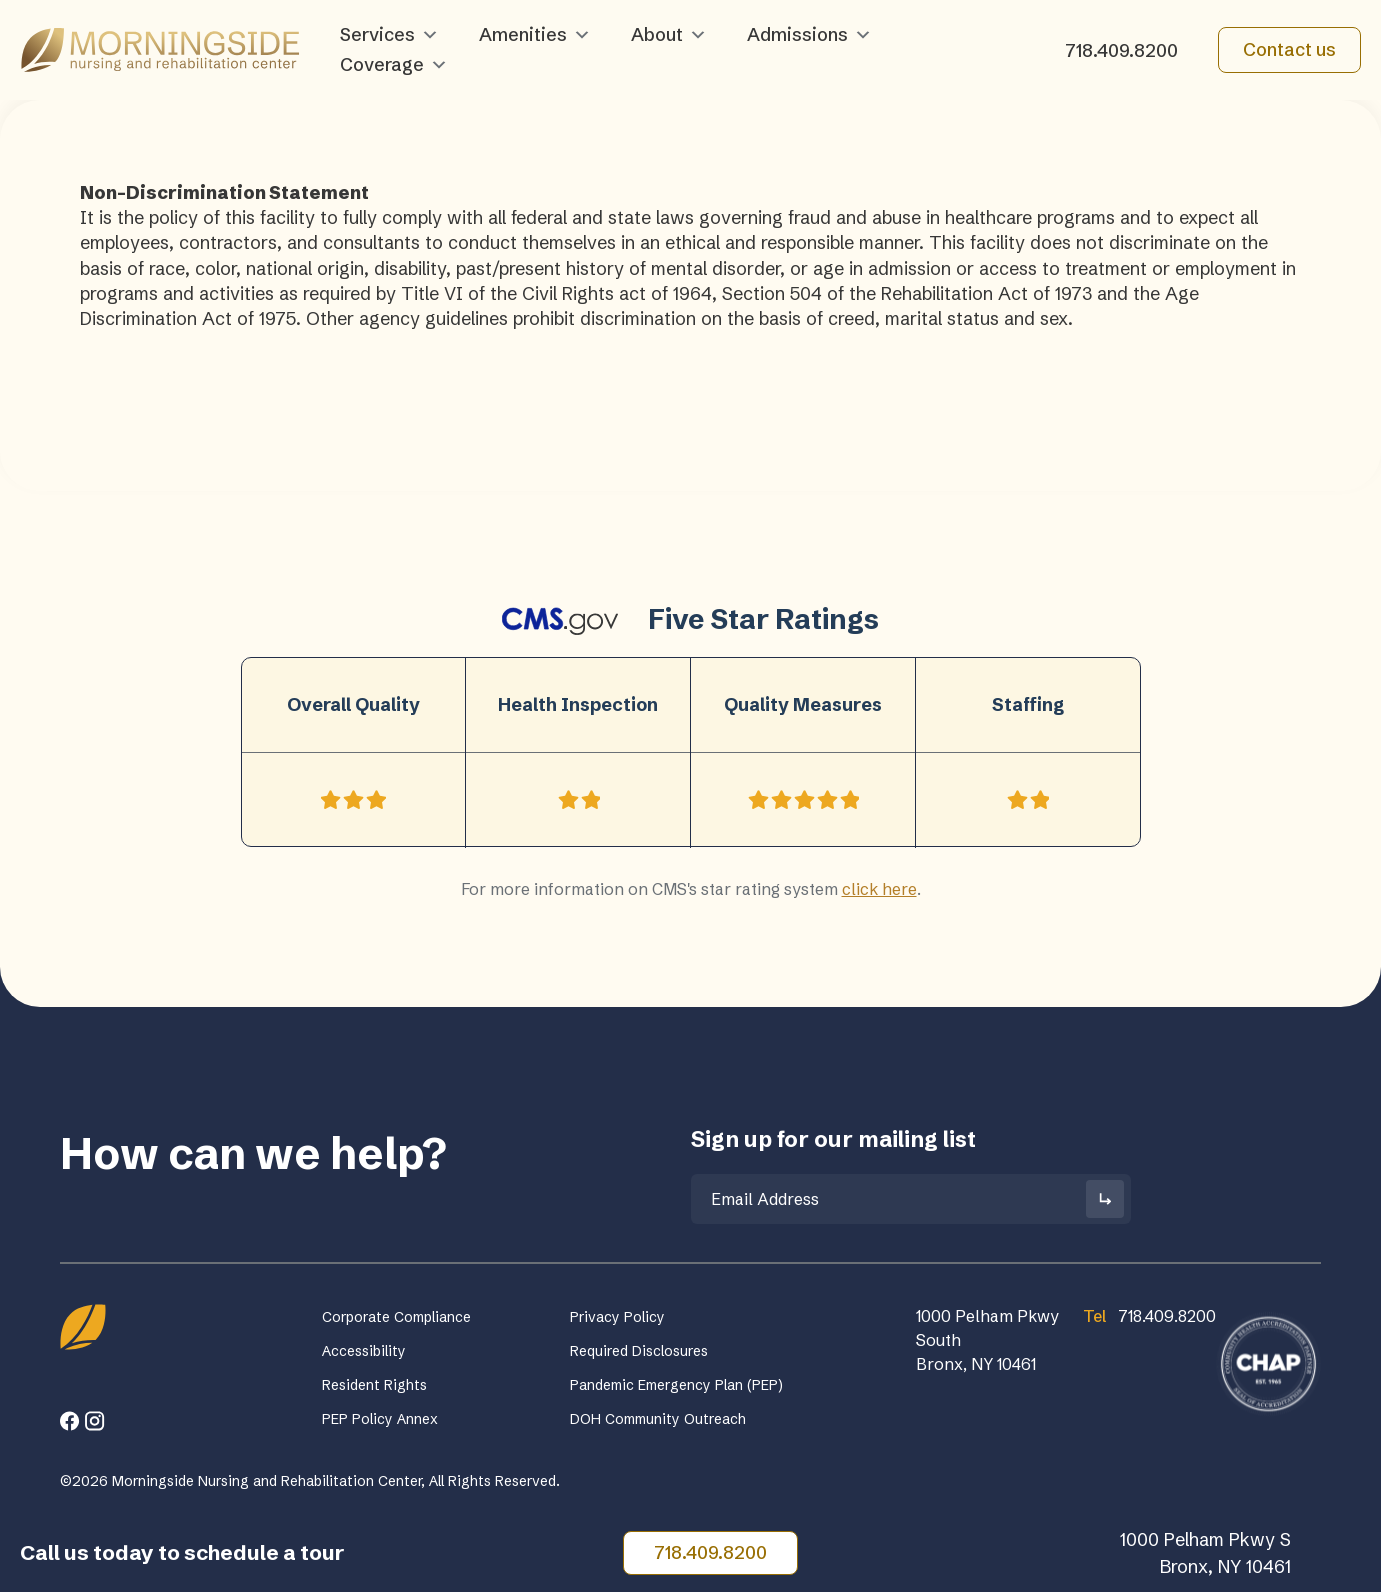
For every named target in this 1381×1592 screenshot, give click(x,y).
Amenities (535, 35)
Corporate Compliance (396, 1317)
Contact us (1289, 49)
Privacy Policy (617, 1317)
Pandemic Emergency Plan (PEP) (676, 1385)
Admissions (809, 35)
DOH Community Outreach (658, 1419)
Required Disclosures (639, 1351)
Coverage (394, 65)
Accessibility (364, 1351)
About (669, 35)
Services (389, 35)
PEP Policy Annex (380, 1419)
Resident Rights (374, 1385)
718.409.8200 (1121, 50)
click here (879, 889)
